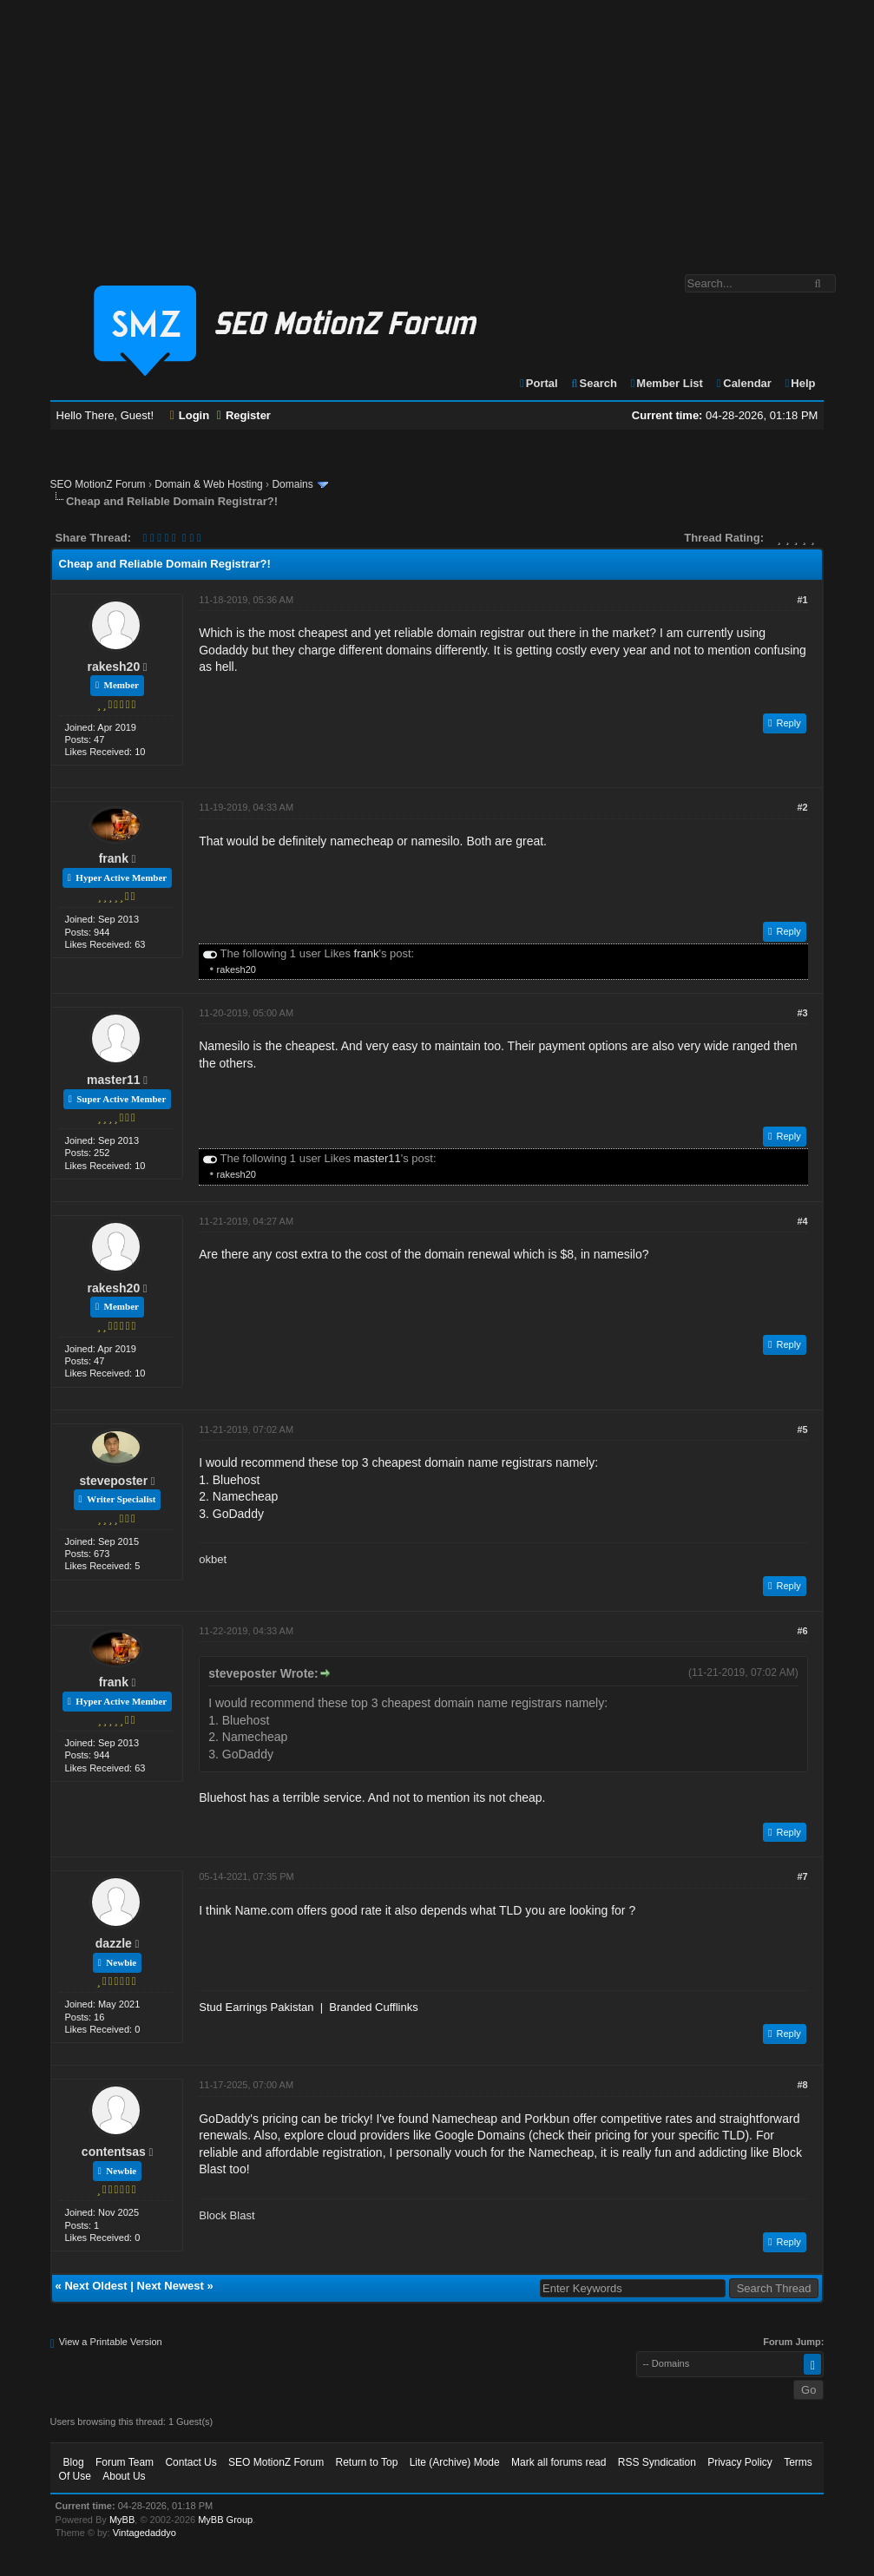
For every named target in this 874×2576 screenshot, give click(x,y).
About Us (123, 2476)
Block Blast (226, 2215)
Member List (666, 383)
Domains (292, 484)
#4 (802, 1221)
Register (244, 415)
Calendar (743, 383)
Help (800, 383)
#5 (802, 1429)
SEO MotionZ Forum (98, 484)
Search (593, 383)
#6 (802, 1631)
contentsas (114, 2152)
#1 (802, 600)
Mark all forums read (558, 2462)
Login (190, 415)
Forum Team (124, 2462)
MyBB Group (225, 2519)
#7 (802, 1876)
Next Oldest (95, 2285)
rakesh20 (113, 667)
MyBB (122, 2519)
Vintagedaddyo (144, 2532)
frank (113, 858)
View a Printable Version (110, 2341)
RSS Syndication (657, 2462)
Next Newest (170, 2285)
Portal (538, 383)
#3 (802, 1013)
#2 (802, 807)
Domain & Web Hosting (208, 484)
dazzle (113, 1943)
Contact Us (190, 2462)
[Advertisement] (437, 128)
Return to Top (366, 2462)
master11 (114, 1080)
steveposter (114, 1481)
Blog (73, 2462)
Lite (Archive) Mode (455, 2462)
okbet (213, 1559)
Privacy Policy (739, 2462)
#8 (802, 2085)
